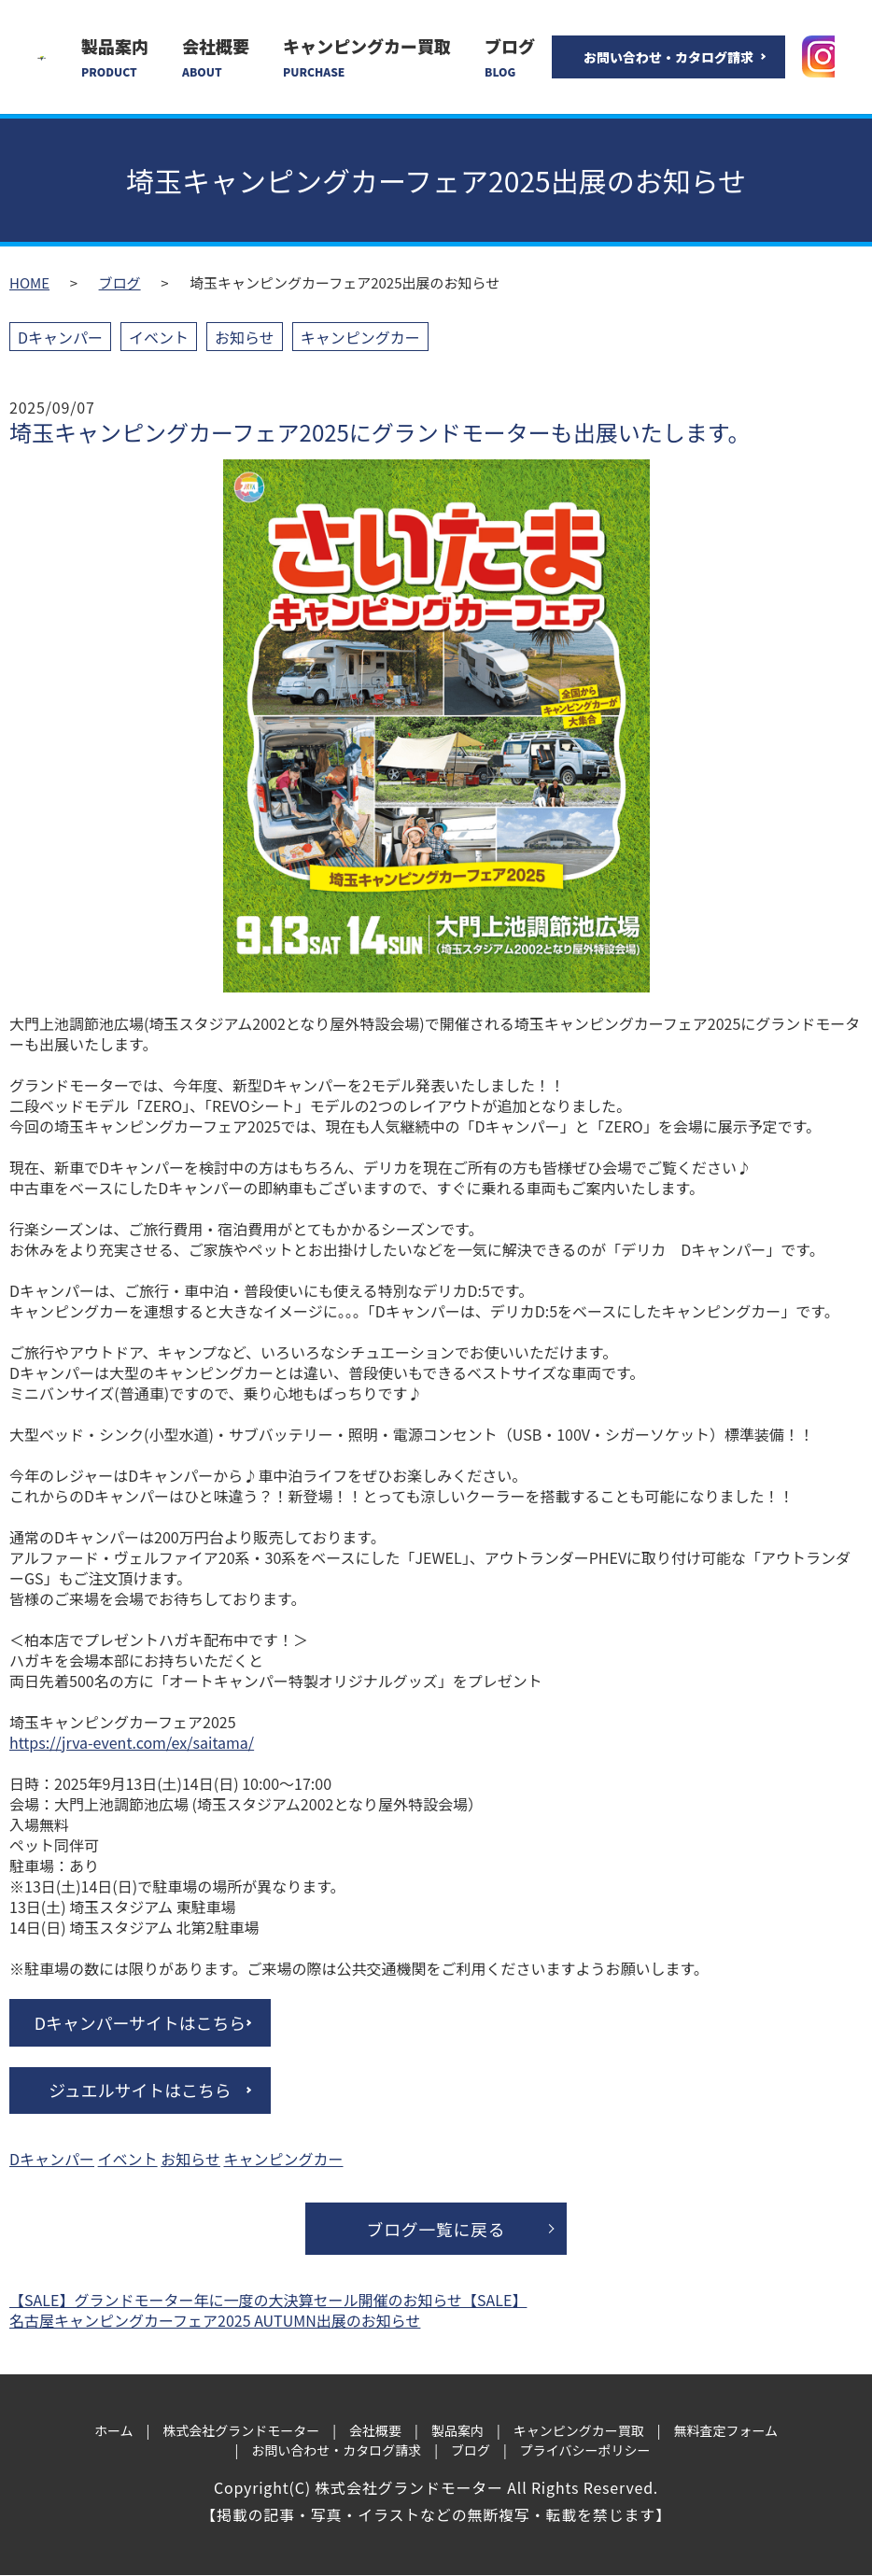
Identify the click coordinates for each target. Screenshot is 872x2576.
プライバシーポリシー (585, 2451)
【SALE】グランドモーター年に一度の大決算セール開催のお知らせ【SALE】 (268, 2300)
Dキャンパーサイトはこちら (140, 2023)
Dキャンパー (60, 337)
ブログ (510, 57)
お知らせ (244, 337)
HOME (29, 282)
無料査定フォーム (725, 2431)
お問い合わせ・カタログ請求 (668, 57)
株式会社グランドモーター (240, 2431)
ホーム (114, 2431)
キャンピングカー (360, 337)
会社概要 (215, 57)
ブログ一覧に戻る (436, 2229)
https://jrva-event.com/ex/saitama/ (131, 1742)
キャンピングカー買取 (367, 57)
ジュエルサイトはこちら (140, 2090)
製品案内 (114, 57)
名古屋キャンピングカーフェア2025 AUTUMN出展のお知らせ (214, 2321)
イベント (159, 337)
